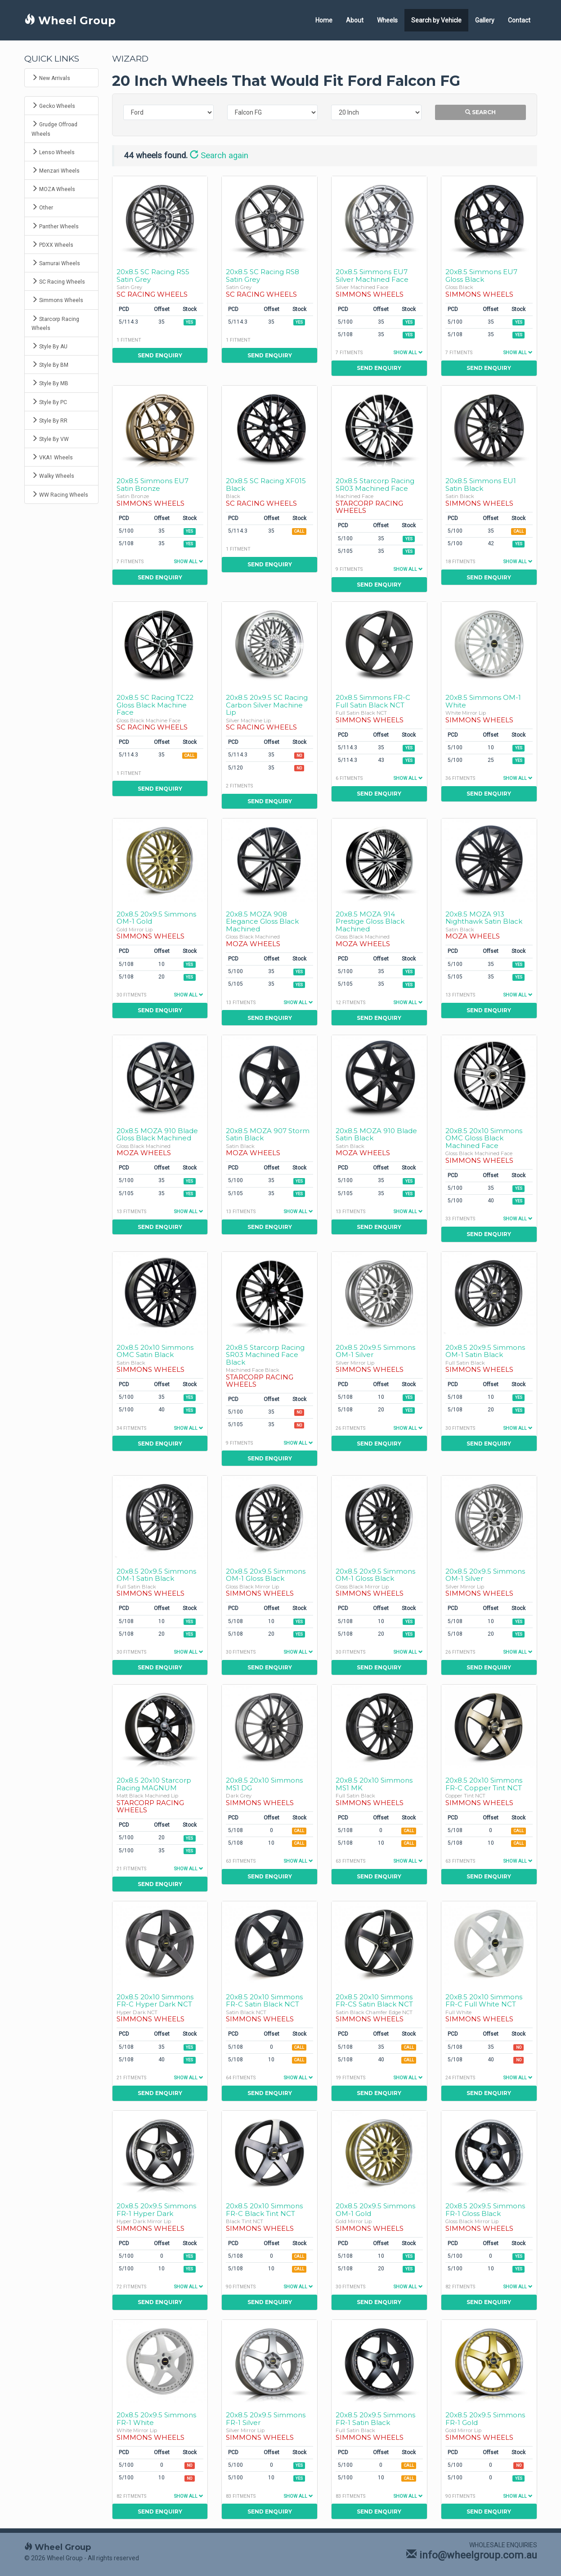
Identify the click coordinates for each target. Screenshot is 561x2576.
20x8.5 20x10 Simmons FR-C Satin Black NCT (264, 2001)
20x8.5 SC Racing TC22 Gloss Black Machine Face (155, 704)
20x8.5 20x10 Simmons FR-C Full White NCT (483, 2001)
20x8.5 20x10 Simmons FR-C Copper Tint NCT (483, 1784)
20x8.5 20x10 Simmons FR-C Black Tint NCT (264, 2210)
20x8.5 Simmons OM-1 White (483, 701)
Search (480, 112)
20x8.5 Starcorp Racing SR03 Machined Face (375, 484)
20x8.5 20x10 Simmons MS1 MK (374, 1784)
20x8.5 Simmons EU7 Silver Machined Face (372, 275)
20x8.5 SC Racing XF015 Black (266, 484)
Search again (219, 155)
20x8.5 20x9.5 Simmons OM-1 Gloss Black (265, 1575)
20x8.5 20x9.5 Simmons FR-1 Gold (485, 2419)
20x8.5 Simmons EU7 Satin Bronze (152, 484)
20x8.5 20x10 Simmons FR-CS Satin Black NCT (374, 2001)
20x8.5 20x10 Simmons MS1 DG (264, 1784)
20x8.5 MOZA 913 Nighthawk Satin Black (483, 918)
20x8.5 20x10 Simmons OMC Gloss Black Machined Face (483, 1138)
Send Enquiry (160, 355)
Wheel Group (70, 20)
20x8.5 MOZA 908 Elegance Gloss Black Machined (262, 921)
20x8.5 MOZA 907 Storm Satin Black (268, 1134)
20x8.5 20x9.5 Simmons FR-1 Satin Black (375, 2419)
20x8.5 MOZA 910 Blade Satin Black (376, 1134)
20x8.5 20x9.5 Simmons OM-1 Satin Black (485, 1351)
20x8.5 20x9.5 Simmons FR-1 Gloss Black (485, 2210)
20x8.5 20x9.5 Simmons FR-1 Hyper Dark (156, 2210)
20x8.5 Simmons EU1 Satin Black (480, 484)
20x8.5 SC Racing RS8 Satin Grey (262, 275)
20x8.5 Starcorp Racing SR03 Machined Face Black (265, 1354)
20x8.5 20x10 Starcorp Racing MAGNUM (154, 1784)
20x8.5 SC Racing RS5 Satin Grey (153, 275)
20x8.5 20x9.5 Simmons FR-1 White (156, 2419)
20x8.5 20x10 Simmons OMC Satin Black (155, 1351)
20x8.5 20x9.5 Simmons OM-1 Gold (156, 918)
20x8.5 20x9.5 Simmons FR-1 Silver (265, 2419)
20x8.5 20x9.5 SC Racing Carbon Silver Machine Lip (267, 704)
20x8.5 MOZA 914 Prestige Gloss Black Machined (370, 921)
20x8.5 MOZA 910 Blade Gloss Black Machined (157, 1134)
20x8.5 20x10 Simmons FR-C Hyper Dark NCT (155, 2001)
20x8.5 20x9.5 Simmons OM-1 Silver (375, 1351)
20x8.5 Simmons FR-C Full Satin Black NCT (373, 701)
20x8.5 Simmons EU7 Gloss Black (481, 275)
